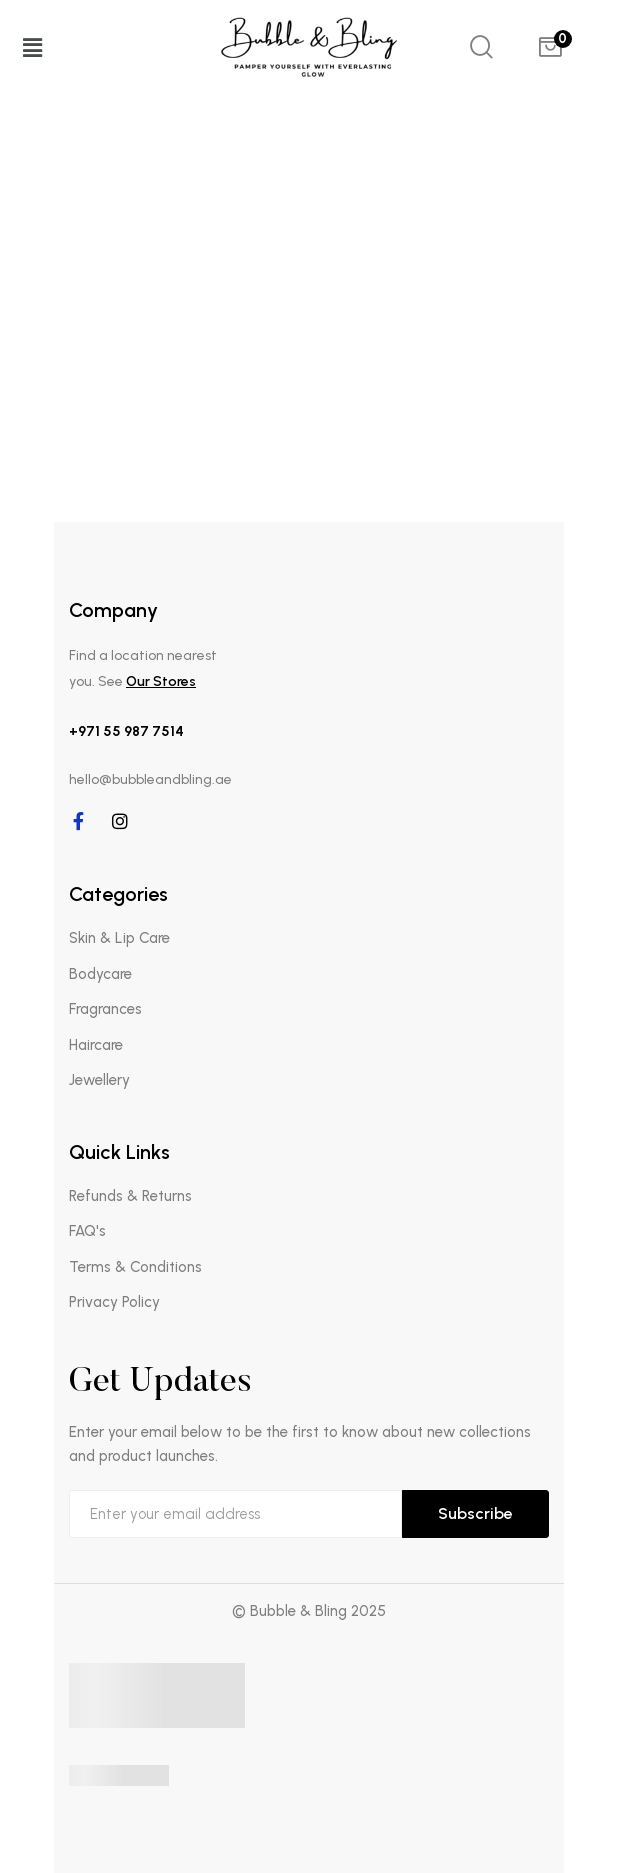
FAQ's (87, 1231)
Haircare (96, 1045)
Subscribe (475, 1513)
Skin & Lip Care (119, 938)
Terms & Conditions (135, 1267)
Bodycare (100, 974)
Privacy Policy (114, 1302)
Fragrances (105, 1009)
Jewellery (99, 1080)
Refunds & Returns (130, 1196)
